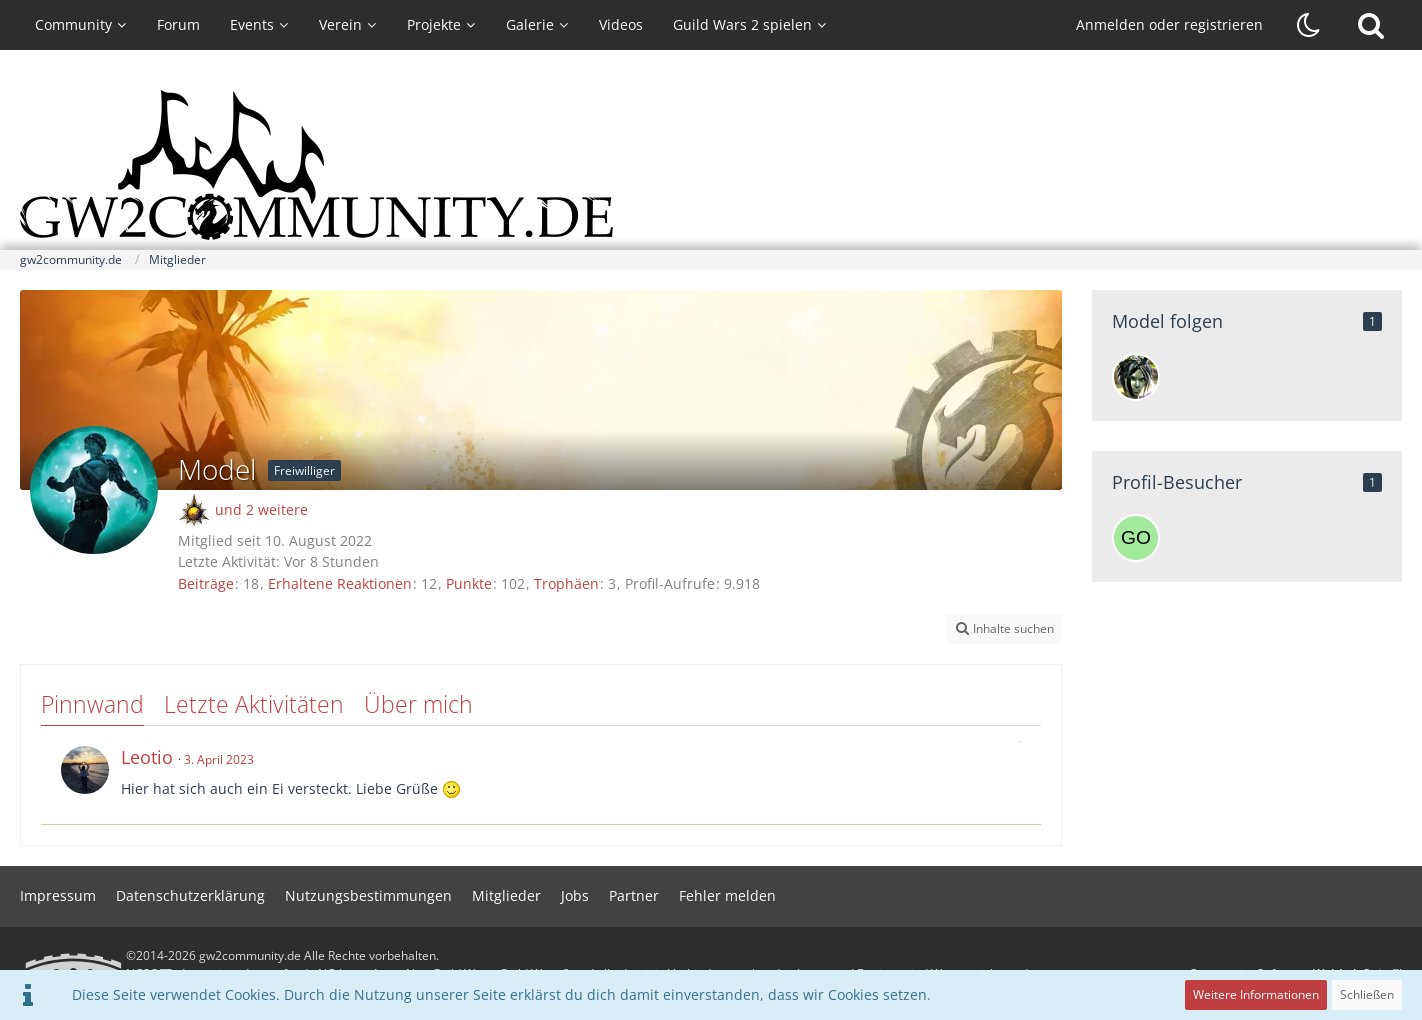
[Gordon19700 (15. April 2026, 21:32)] (1136, 538)
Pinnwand (92, 704)
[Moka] (1136, 377)
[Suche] (1371, 25)
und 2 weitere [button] (261, 509)
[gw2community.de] (711, 165)
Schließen (1367, 994)
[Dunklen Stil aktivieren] (1309, 25)
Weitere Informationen (1256, 994)
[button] (1004, 629)
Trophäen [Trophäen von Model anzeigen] (566, 583)
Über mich (418, 704)
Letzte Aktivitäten (254, 704)
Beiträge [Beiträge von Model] (206, 583)
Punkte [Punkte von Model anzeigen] (469, 583)
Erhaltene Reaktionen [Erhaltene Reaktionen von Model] (340, 583)
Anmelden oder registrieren (1169, 24)
